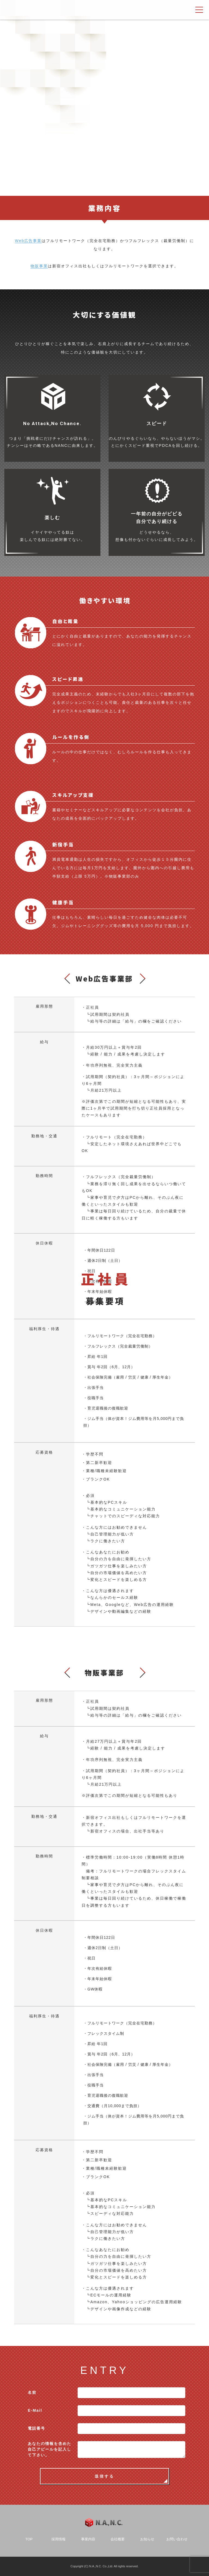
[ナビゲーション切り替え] (199, 10)
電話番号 (36, 2428)
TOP (29, 2539)
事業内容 (88, 2539)
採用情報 (58, 2539)
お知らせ (147, 2539)
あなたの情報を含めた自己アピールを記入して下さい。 (49, 2449)
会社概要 (117, 2539)
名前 (32, 2392)
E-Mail (35, 2410)
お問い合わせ (177, 2539)
